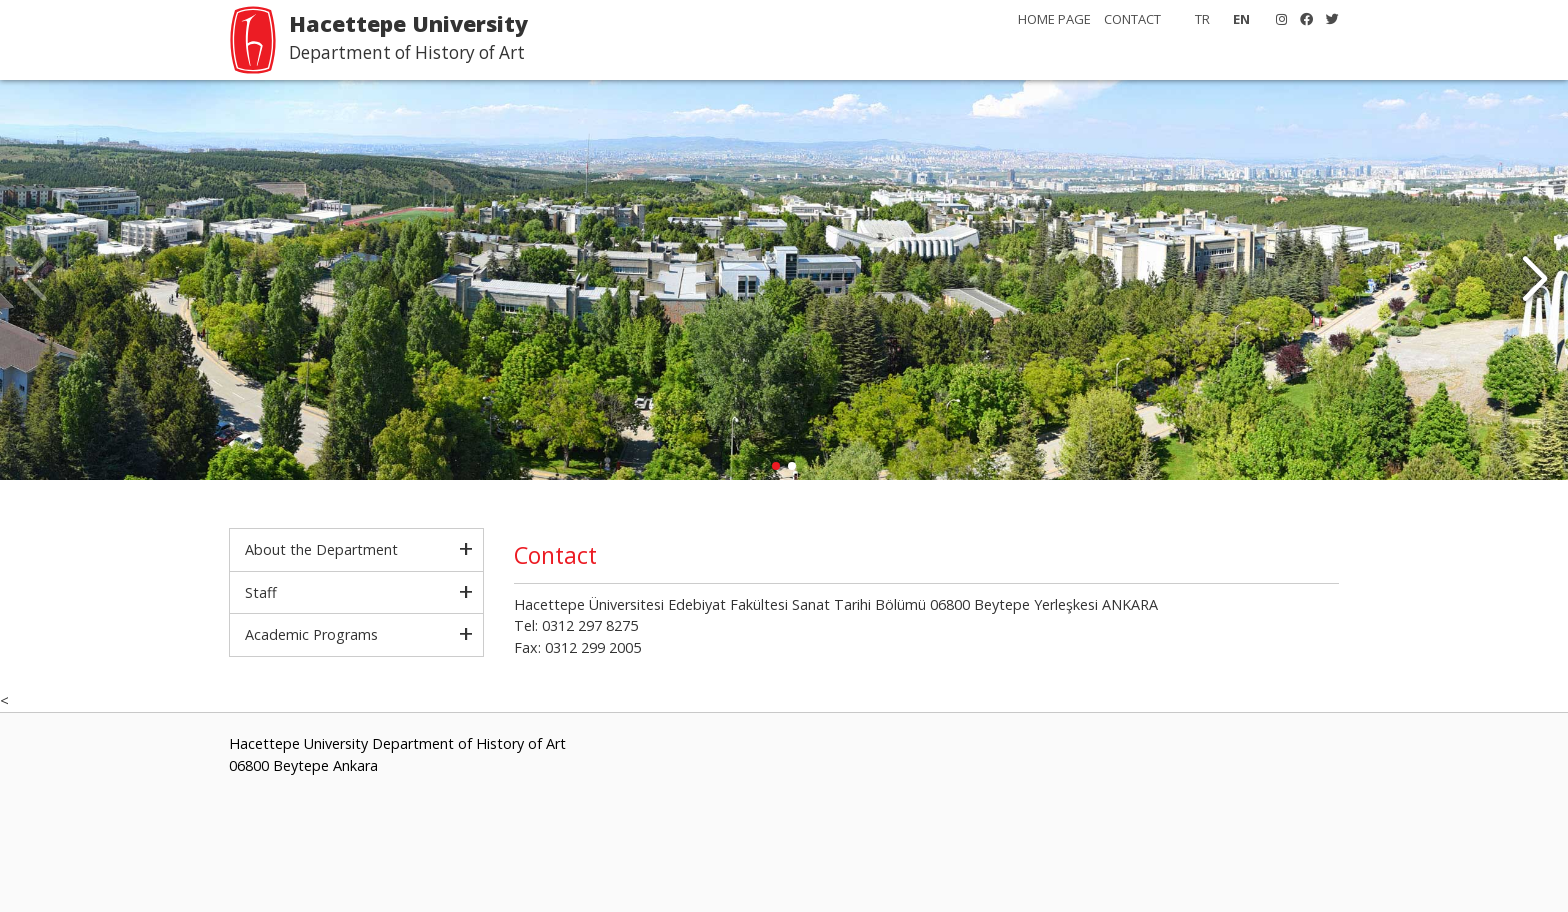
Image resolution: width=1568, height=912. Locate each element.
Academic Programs (311, 634)
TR (1202, 19)
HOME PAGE (1054, 19)
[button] (1534, 280)
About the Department (321, 549)
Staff (261, 592)
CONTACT (1132, 19)
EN (1241, 19)
